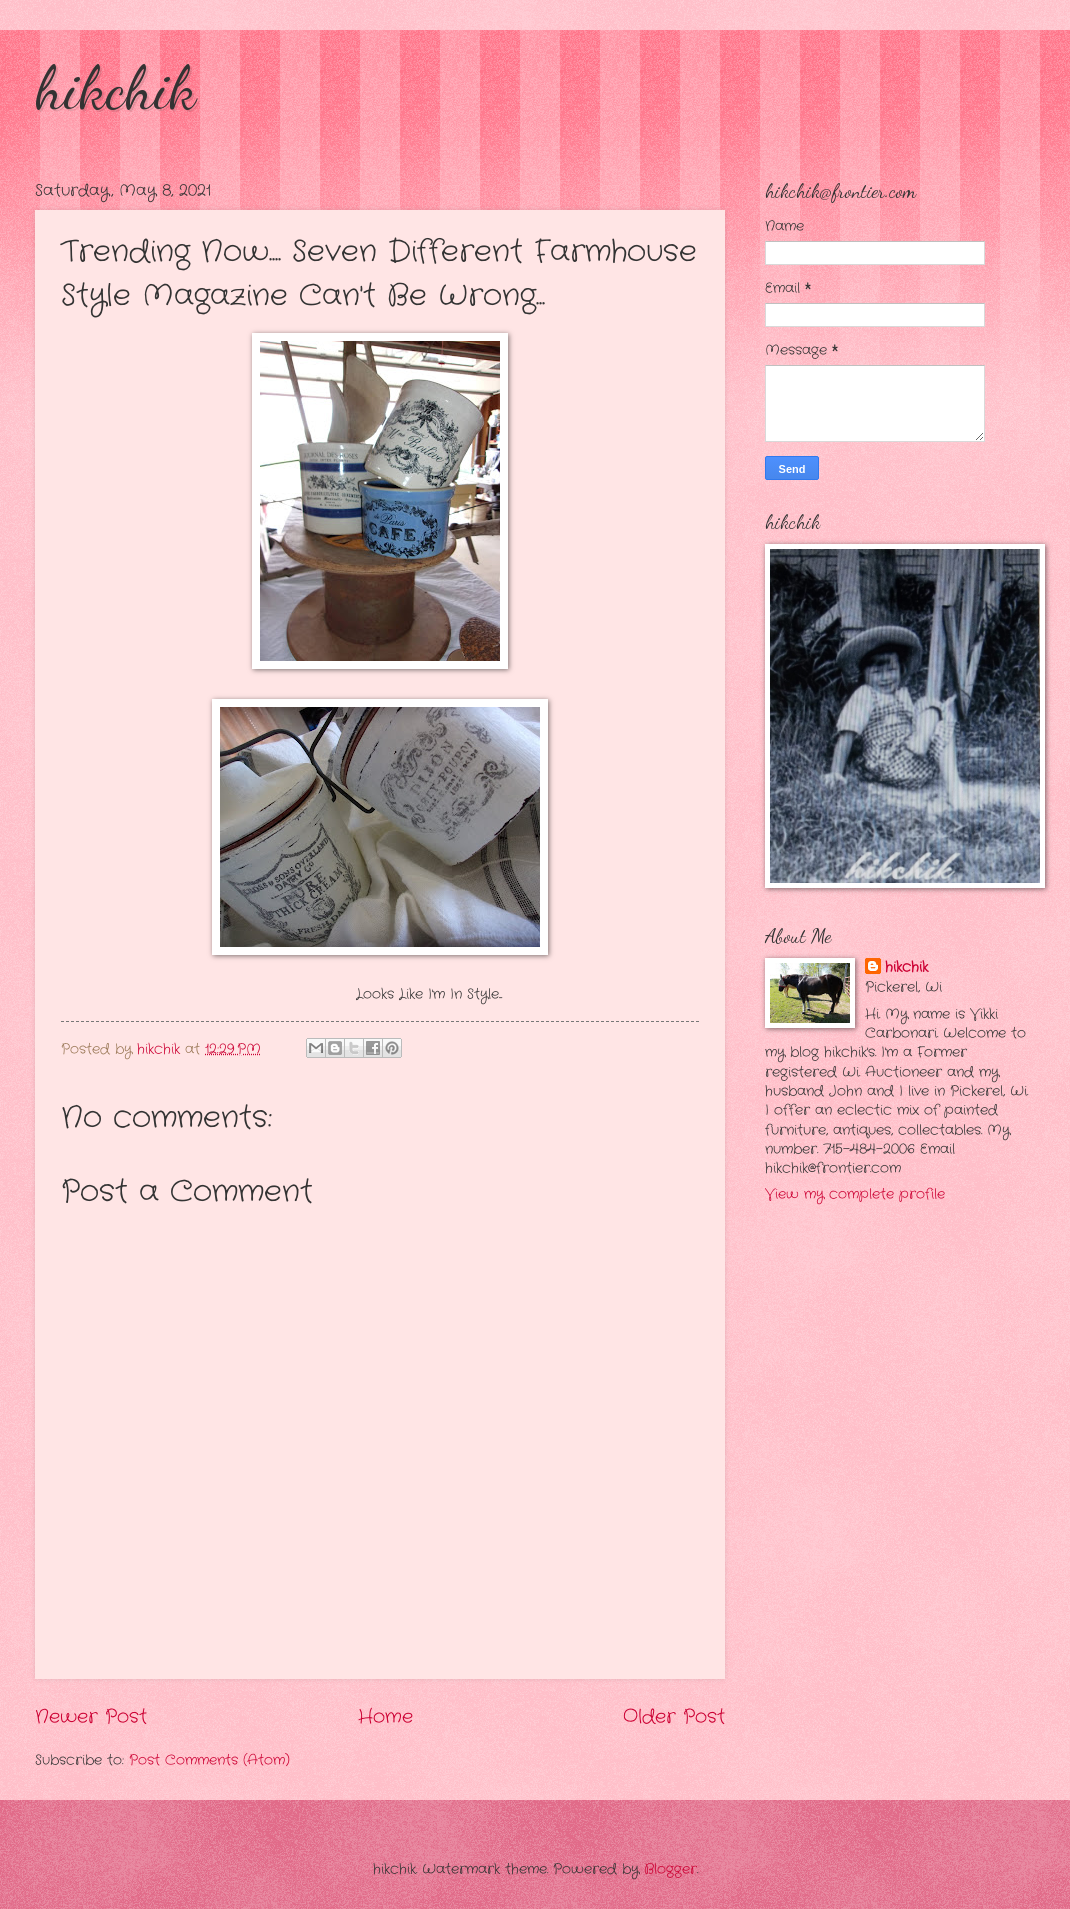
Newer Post (91, 1717)
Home (385, 1717)
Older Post (674, 1717)
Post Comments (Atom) (209, 1760)
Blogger (670, 1869)
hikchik (115, 88)
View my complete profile (855, 1194)
